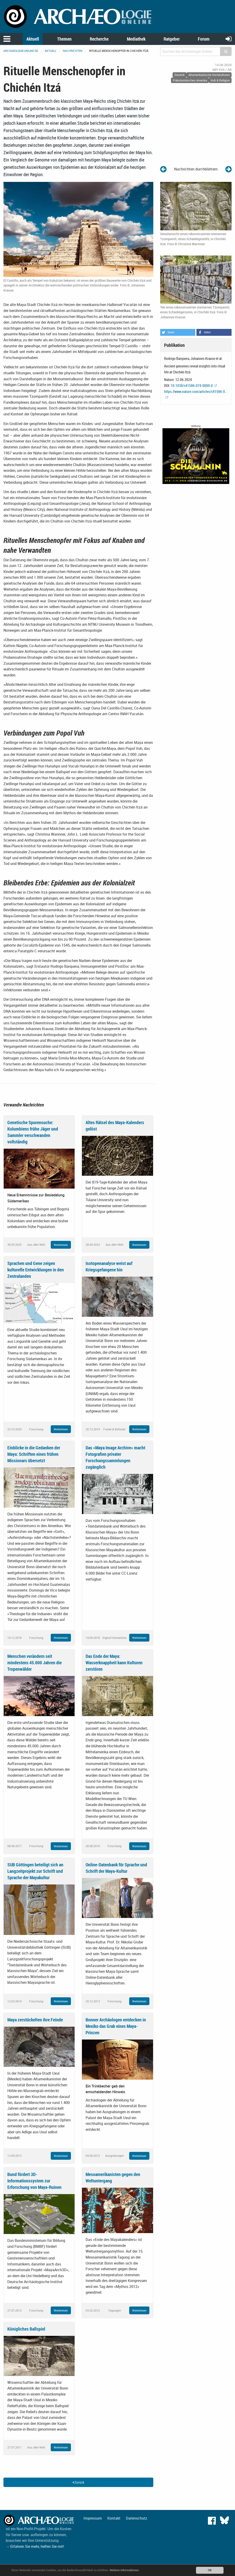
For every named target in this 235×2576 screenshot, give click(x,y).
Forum (204, 39)
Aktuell (32, 39)
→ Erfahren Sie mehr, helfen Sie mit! (35, 2546)
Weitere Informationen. (125, 2570)
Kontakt (113, 2518)
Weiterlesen (61, 1245)
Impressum (93, 2518)
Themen (64, 39)
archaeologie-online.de (20, 51)
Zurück (78, 2482)
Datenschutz (136, 2518)
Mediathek (136, 39)
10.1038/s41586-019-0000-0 (192, 385)
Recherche (99, 39)
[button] (177, 332)
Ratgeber (172, 39)
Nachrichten (72, 51)
